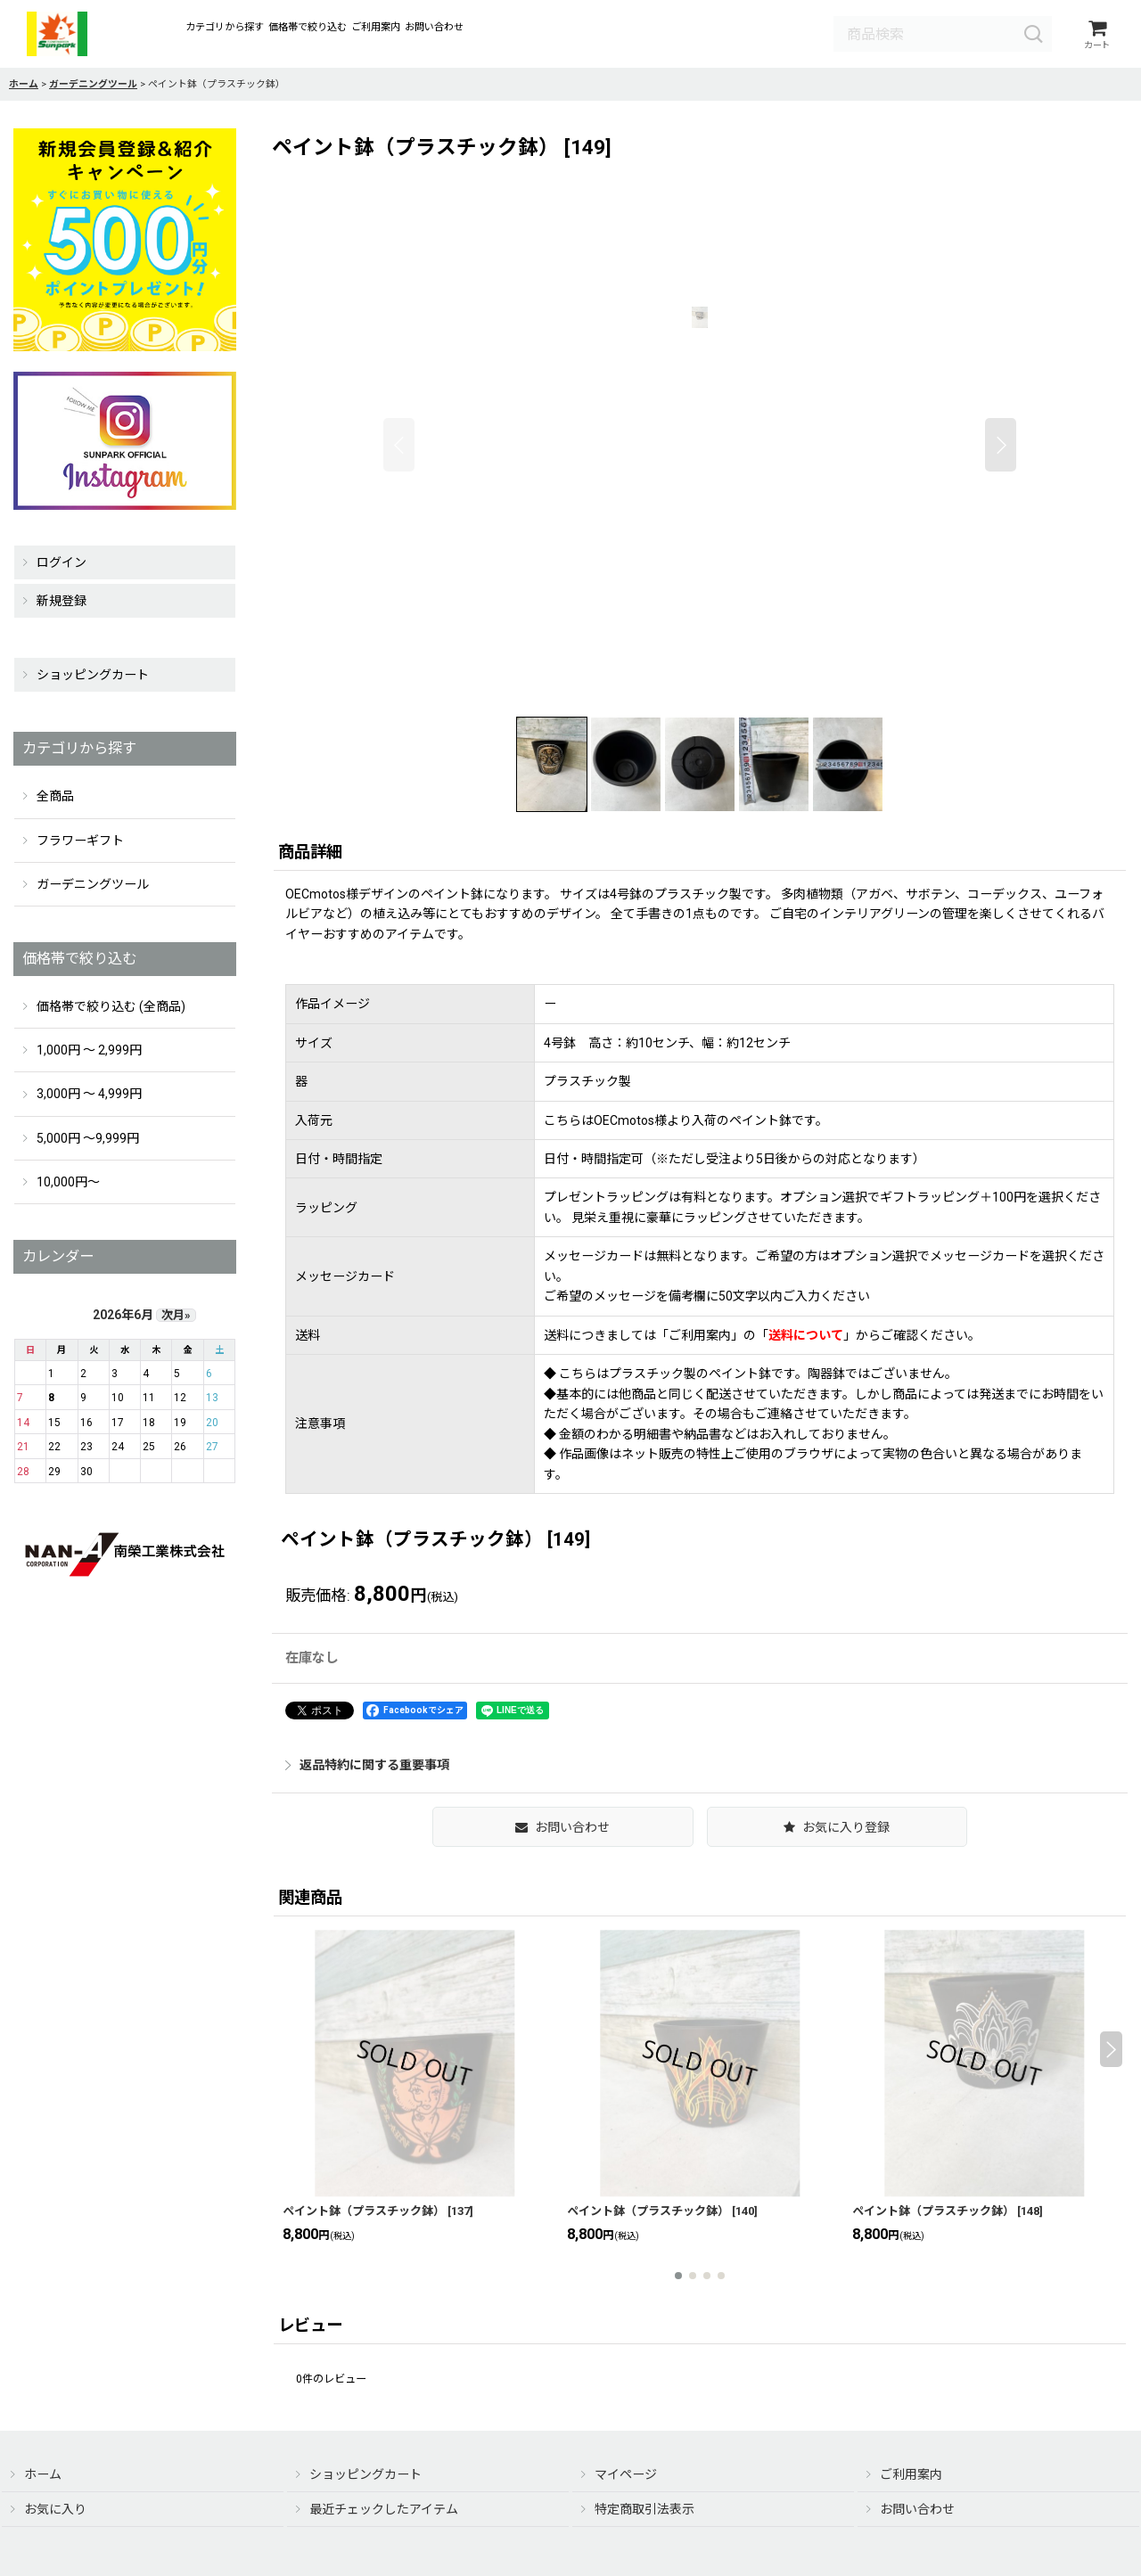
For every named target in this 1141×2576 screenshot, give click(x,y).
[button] (399, 445)
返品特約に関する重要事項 (367, 1766)
